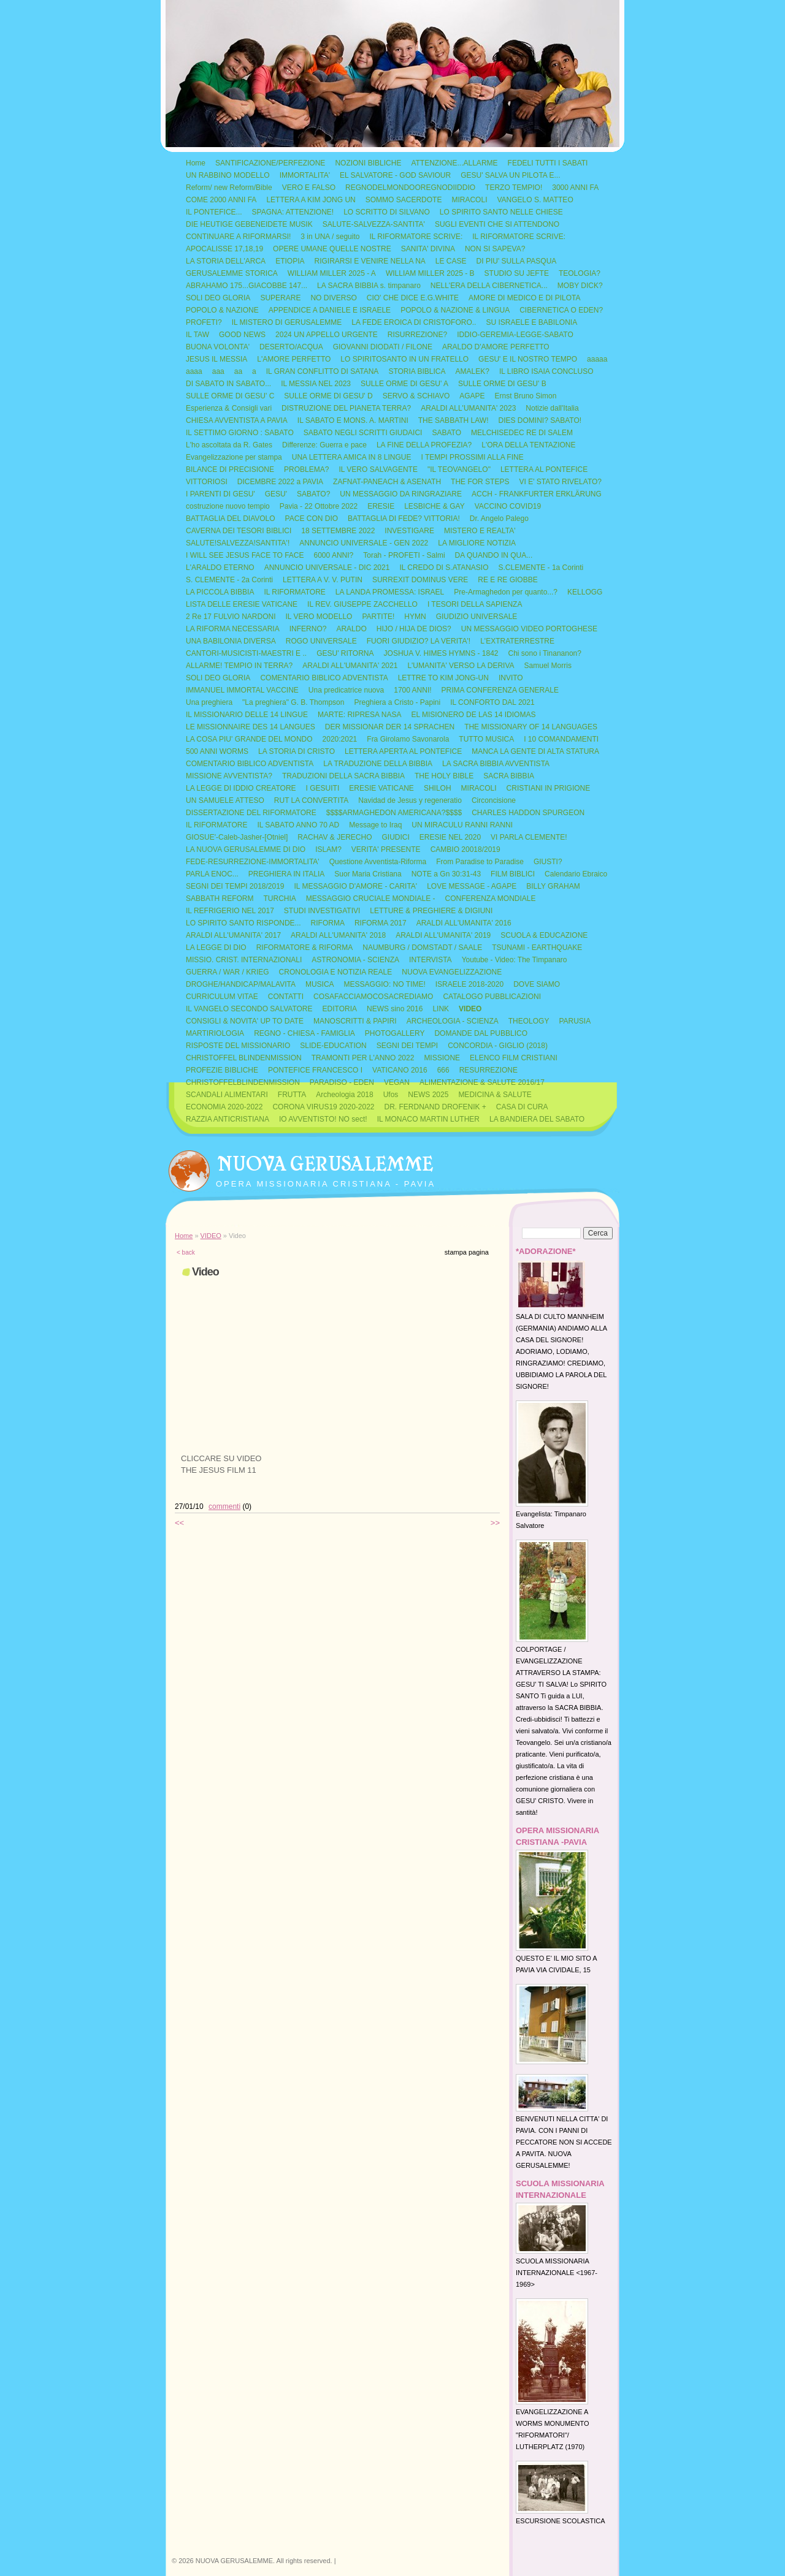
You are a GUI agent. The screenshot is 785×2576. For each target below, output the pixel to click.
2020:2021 (340, 739)
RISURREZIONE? (417, 334)
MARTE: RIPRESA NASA (359, 714)
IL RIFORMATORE (294, 592)
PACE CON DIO (311, 518)
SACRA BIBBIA (508, 776)
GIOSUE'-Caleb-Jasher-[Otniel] (237, 837)
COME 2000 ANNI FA (221, 200)
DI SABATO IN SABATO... (228, 383)
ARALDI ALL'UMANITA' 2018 (338, 935)
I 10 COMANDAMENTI (561, 739)
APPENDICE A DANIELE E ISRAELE (330, 310)
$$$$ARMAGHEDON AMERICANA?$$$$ (394, 812)
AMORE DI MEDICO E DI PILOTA (524, 298)
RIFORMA (328, 923)
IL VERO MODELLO (318, 616)
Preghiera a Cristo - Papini (397, 702)
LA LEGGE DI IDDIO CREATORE (241, 788)
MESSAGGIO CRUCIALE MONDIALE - (370, 898)
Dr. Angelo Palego (499, 518)
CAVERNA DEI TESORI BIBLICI (238, 530)
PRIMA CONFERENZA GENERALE (500, 690)
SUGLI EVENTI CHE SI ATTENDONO (497, 224)
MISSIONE (442, 1058)
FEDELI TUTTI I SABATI (548, 163)
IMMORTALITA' (305, 175)
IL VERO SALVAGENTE (378, 469)
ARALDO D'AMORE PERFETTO (496, 347)
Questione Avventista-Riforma (378, 861)
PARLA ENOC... (212, 874)
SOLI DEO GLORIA (218, 298)
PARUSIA (575, 1021)
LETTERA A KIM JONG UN (310, 200)
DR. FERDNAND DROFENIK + (435, 1107)
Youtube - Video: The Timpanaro (514, 960)
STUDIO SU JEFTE (516, 273)
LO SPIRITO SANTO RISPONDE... (243, 923)
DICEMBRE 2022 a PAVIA (280, 481)
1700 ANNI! (412, 690)
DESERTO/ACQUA (291, 347)
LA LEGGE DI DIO (216, 947)
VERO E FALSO (308, 187)
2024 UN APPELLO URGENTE (326, 334)
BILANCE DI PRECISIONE (230, 469)
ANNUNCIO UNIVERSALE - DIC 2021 (327, 567)
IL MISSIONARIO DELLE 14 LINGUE (247, 714)
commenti (224, 1506)
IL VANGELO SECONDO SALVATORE (249, 1009)
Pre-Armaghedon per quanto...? (505, 592)
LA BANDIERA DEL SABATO (536, 1119)
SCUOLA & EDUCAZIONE (544, 935)
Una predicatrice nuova (346, 690)
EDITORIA (340, 1009)
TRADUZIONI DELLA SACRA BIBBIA (343, 776)
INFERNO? (308, 629)
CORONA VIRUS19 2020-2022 (323, 1107)
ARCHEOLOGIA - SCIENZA (453, 1021)
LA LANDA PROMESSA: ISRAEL (389, 592)
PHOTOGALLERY (395, 1033)
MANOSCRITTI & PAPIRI (355, 1021)
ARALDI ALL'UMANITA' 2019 (443, 935)
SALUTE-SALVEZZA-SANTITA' (374, 224)
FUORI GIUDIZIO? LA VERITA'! (418, 641)
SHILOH (437, 788)
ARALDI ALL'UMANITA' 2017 (233, 935)
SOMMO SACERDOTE (404, 200)
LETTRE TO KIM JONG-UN (443, 678)
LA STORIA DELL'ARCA (226, 261)
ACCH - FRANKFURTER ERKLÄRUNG (537, 494)
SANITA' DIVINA (428, 249)
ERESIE (380, 506)
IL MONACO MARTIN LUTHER (428, 1119)
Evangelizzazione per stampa (234, 457)
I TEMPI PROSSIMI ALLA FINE (472, 457)
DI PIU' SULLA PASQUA (517, 261)
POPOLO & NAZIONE (222, 310)
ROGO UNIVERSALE (321, 641)
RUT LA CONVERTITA (311, 800)
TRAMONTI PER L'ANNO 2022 (363, 1058)
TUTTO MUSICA (486, 739)
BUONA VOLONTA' (218, 347)
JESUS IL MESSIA (216, 359)
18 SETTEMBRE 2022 (338, 530)
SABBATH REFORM (219, 898)
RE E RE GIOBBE (507, 580)
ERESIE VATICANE (381, 788)
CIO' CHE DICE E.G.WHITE (413, 298)
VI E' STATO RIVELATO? (560, 481)
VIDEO (470, 1009)
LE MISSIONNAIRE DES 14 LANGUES (250, 727)
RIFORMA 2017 (380, 923)
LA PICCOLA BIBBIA (220, 592)
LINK (440, 1009)
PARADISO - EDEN (342, 1082)
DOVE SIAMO (536, 984)
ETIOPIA (289, 261)
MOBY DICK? (580, 285)
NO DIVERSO (333, 298)
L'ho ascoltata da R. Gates (229, 445)
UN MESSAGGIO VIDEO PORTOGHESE (529, 629)
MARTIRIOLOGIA (215, 1033)
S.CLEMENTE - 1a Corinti (541, 567)
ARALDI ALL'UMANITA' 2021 (349, 665)
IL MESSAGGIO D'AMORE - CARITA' (356, 886)
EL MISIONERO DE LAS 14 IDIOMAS (473, 714)
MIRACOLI (469, 200)
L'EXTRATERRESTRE (517, 641)
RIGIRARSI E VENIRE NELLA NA (369, 261)
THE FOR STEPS (480, 481)
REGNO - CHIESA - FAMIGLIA (304, 1033)
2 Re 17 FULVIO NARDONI (230, 616)
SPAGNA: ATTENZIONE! (293, 212)
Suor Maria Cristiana (367, 874)
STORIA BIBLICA (416, 371)
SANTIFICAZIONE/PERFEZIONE (270, 163)
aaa (218, 371)
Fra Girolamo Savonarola (408, 739)
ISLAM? (328, 849)
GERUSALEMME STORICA (232, 273)
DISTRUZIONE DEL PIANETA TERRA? (346, 408)
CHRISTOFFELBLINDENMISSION (243, 1082)
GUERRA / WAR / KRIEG (227, 972)
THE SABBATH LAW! (453, 420)
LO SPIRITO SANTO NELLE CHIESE (501, 212)
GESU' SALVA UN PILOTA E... (510, 175)
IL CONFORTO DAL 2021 (492, 702)
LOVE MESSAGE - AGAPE (471, 886)
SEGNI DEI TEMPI (407, 1045)
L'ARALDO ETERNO (220, 567)
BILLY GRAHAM (553, 886)
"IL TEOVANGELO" (459, 469)
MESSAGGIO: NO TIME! (385, 984)
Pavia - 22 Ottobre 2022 (319, 506)
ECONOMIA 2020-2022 (224, 1107)
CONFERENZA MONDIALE (490, 898)
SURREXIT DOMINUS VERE (420, 580)
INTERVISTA (430, 960)
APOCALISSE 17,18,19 (224, 249)
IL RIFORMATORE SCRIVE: (415, 236)
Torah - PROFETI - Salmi (404, 555)
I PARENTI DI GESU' (220, 494)
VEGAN (397, 1082)
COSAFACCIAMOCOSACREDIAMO (373, 996)
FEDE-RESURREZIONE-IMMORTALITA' (253, 861)
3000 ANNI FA (575, 187)
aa (238, 371)
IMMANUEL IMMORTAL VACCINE (242, 690)
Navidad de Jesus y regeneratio (410, 800)
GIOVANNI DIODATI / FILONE (382, 347)
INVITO (511, 678)
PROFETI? (204, 322)
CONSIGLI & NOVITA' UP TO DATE (245, 1021)
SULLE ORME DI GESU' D (328, 396)
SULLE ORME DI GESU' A (404, 383)
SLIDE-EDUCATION (333, 1045)
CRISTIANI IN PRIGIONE (549, 788)
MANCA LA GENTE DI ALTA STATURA (535, 751)
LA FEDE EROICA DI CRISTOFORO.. (413, 322)
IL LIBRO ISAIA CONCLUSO (546, 371)
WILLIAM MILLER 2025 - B (430, 273)
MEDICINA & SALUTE (494, 1094)
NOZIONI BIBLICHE (368, 163)
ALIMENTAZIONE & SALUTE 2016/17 (482, 1082)
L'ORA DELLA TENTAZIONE (528, 445)
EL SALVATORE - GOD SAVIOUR (395, 175)
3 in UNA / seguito (330, 236)
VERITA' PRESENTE (386, 849)
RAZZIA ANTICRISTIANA (227, 1119)
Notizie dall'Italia (552, 408)
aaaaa (597, 359)
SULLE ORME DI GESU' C (230, 396)
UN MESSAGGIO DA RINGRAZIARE (401, 494)
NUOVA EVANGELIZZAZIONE (452, 972)
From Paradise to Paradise (480, 861)
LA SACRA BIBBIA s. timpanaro (369, 285)
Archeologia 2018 (344, 1094)
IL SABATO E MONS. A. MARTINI (352, 420)
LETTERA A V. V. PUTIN (322, 580)
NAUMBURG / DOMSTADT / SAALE (422, 947)
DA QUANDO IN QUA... (494, 555)
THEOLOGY (529, 1021)
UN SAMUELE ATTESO (225, 800)
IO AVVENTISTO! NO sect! (323, 1119)
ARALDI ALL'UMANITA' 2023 (468, 408)
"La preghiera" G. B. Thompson (293, 702)
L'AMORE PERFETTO (294, 359)
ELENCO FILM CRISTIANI (513, 1058)
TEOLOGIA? (579, 273)
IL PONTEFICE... (214, 212)
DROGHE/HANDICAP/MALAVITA (241, 984)
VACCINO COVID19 (508, 506)
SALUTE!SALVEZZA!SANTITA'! (237, 543)
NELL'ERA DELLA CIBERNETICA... (489, 285)
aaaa (194, 371)
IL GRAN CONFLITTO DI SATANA (322, 371)
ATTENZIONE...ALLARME (454, 163)
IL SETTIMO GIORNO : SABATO (240, 432)
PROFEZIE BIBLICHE (222, 1070)
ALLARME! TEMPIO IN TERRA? (239, 665)
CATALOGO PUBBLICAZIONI (492, 996)
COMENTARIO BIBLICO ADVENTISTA (324, 678)
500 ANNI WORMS (217, 751)
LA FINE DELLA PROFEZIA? (424, 445)
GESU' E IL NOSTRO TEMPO (527, 359)
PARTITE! (378, 616)
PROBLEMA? (306, 469)
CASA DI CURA (522, 1107)
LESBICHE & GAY (434, 506)
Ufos (391, 1094)
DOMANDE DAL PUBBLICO (480, 1033)
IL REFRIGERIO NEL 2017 (230, 910)
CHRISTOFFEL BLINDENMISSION (244, 1058)
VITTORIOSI (207, 481)
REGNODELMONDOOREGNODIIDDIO (410, 187)
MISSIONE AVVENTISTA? (229, 776)
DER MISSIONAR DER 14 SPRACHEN (389, 727)
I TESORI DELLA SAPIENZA (475, 604)
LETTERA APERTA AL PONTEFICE (403, 751)
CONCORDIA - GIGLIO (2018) (498, 1045)
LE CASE (451, 261)
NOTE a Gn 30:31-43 (446, 874)
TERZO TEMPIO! (513, 187)
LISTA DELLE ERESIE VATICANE (241, 604)
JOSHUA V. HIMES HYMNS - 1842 (441, 653)
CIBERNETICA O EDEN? (561, 310)
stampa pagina (467, 1252)
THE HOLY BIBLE (444, 776)
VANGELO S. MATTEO (535, 200)
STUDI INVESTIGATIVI (322, 910)
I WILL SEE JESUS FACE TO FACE (245, 555)
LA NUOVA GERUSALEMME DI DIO (245, 849)
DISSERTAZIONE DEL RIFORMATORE (251, 812)
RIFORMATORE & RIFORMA (304, 947)
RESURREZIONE (488, 1070)
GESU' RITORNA (344, 653)
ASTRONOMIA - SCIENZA (355, 960)
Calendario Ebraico (576, 874)
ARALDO (351, 629)
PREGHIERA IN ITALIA (286, 874)
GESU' (276, 494)
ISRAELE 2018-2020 (469, 984)
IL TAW (197, 334)
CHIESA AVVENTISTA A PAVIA (237, 420)
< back (186, 1252)
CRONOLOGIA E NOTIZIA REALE (335, 972)
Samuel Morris (548, 665)
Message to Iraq (375, 825)
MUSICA (319, 984)
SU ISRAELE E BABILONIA (531, 322)
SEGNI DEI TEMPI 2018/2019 (235, 886)
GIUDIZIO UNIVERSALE (477, 616)
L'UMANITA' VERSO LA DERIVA (460, 665)
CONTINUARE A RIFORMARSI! (238, 236)
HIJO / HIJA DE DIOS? (414, 629)
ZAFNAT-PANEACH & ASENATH (387, 481)
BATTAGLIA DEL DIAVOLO (230, 518)
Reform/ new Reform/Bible (229, 187)
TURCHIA (279, 898)
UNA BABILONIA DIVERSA (231, 641)
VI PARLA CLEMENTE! (529, 837)
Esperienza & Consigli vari (229, 408)
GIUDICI (395, 837)
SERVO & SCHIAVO (416, 396)
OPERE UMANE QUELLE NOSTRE (332, 249)
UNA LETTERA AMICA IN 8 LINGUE (352, 457)
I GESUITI (323, 788)
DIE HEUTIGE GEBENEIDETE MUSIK (249, 224)
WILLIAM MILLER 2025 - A (332, 273)
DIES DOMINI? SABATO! (539, 420)
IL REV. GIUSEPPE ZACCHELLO (362, 604)
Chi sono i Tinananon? (544, 653)
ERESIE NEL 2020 (450, 837)
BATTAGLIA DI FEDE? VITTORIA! (404, 518)
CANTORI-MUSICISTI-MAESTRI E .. (246, 653)
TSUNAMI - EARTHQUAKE (537, 947)
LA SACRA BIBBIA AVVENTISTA (496, 763)
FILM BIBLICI (513, 874)
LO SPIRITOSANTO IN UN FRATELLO (404, 359)
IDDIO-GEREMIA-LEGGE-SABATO (515, 334)
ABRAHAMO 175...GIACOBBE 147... (246, 285)
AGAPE (471, 396)
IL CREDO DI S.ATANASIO (443, 567)
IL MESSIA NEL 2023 (316, 383)
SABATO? (313, 494)
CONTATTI (286, 996)
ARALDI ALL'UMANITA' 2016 (463, 923)
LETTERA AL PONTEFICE (544, 469)
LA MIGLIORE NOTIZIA (477, 543)
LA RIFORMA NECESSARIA (233, 629)
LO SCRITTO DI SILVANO (386, 212)
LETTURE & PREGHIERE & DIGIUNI (431, 910)
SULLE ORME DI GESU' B (502, 383)
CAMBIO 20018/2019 (465, 849)
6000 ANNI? (334, 555)
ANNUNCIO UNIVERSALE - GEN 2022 (363, 543)
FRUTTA (292, 1094)
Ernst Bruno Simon (526, 396)
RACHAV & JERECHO (334, 837)
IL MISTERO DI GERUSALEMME (287, 322)
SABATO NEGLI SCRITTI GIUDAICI (363, 432)
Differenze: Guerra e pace (324, 445)
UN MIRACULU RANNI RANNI (462, 825)
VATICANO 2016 (399, 1070)
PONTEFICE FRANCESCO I (315, 1070)
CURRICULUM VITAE (222, 996)
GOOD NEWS (242, 334)
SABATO (446, 432)
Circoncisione (494, 800)
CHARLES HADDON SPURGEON (528, 812)
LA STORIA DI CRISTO (296, 751)
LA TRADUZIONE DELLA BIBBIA (377, 763)
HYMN (415, 616)
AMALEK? (472, 371)
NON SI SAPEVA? (495, 249)
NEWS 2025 (428, 1094)
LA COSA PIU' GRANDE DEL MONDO (249, 739)
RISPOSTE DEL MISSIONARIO (238, 1045)
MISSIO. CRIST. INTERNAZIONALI (244, 960)
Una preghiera (209, 702)
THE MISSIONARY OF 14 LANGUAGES (530, 727)
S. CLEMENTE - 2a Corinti (229, 580)
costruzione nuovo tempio (228, 506)
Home (195, 163)
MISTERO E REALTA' (480, 530)
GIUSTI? (548, 861)
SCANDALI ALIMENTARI (227, 1094)
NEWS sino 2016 (395, 1009)
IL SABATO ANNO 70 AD (298, 825)
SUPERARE (280, 298)
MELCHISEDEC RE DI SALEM (522, 432)
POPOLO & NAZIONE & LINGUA (455, 310)
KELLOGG (584, 592)
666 (443, 1070)
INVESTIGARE (409, 530)
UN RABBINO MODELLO (228, 175)
